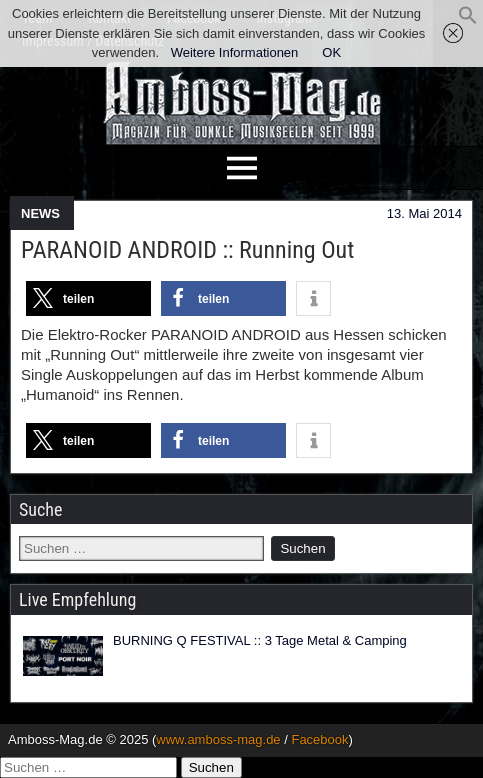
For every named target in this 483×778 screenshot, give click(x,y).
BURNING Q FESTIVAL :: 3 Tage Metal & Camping (260, 640)
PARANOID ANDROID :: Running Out (187, 250)
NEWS (40, 213)
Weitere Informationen (235, 52)
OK (331, 52)
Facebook (319, 739)
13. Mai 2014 (424, 213)
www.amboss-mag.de (218, 739)
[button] (468, 20)
